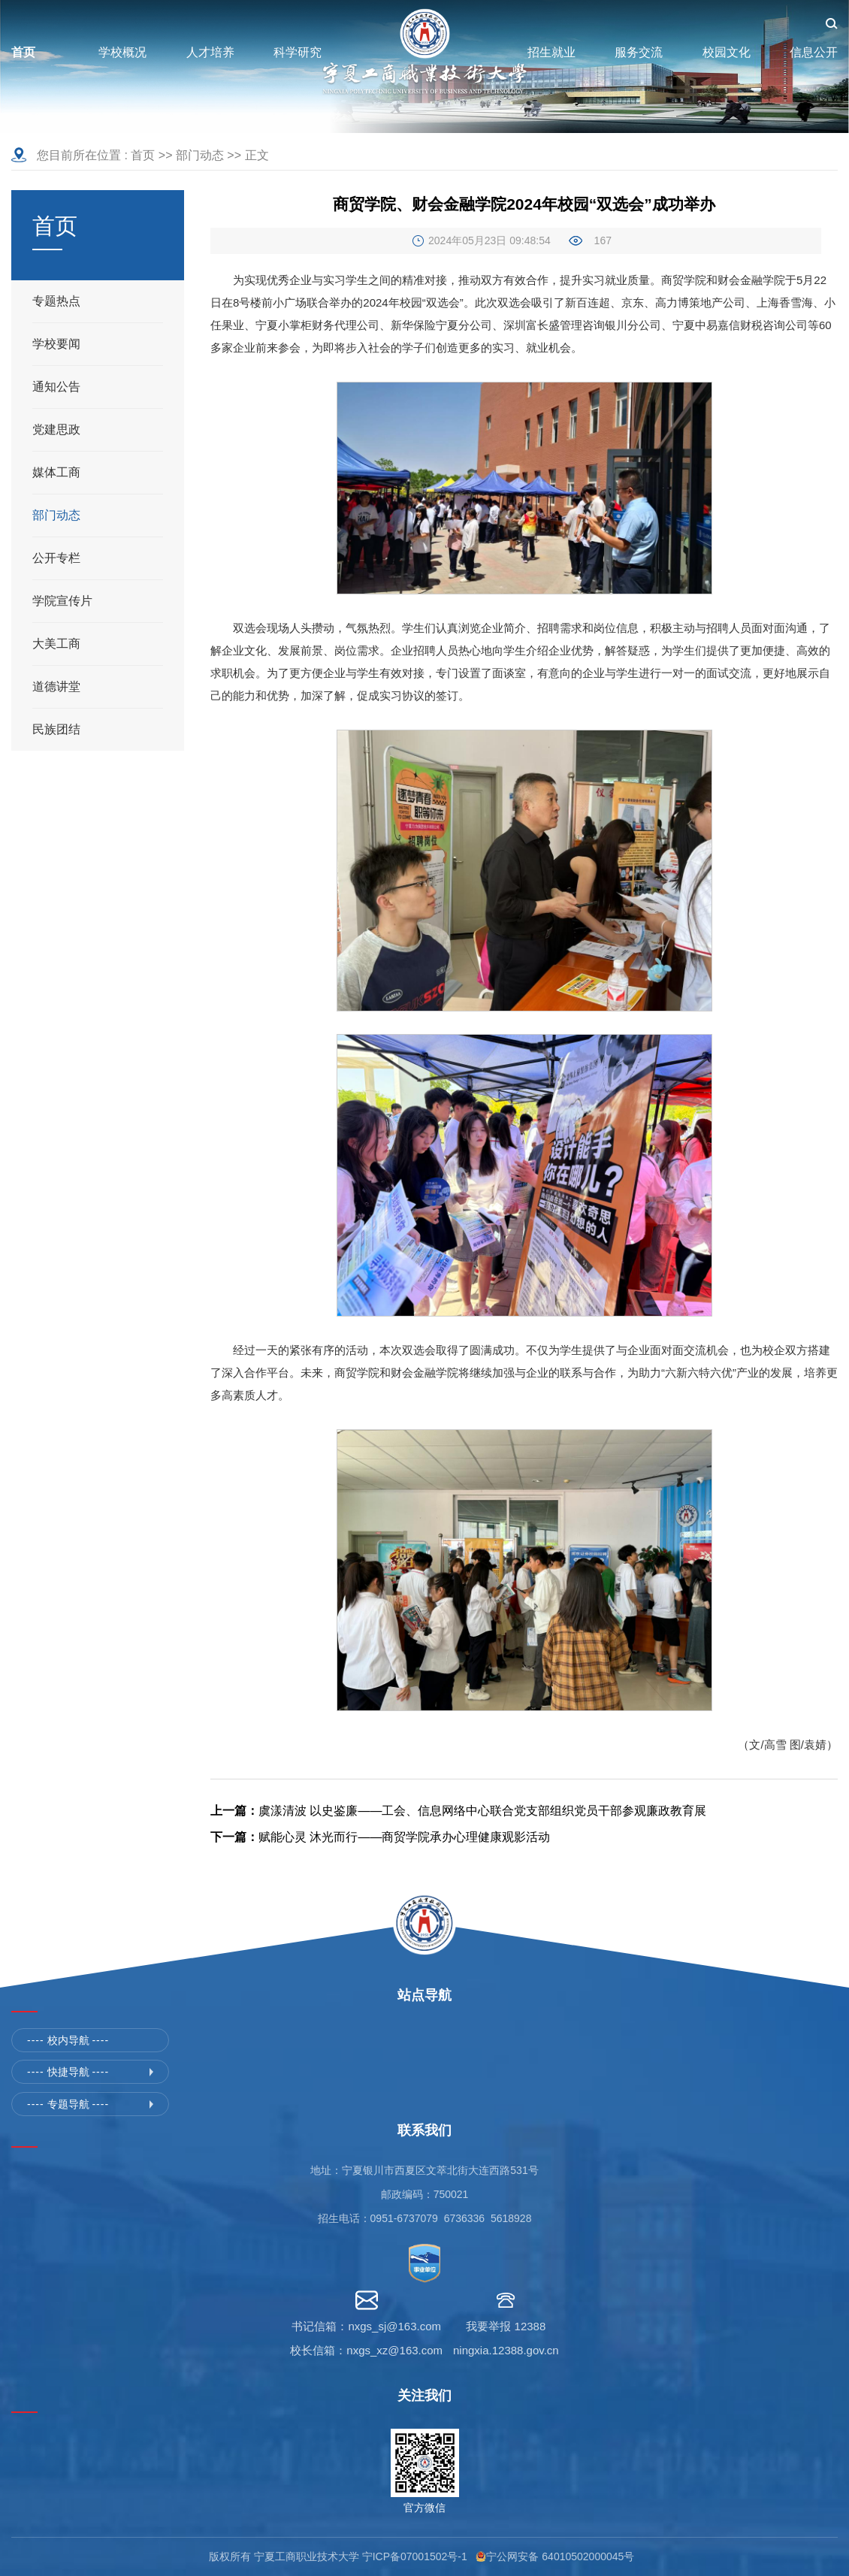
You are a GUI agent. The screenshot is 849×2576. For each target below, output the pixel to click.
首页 (143, 155)
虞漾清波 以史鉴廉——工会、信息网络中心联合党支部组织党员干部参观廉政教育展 (458, 1810)
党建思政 (56, 429)
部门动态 (200, 155)
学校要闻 (56, 343)
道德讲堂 (56, 686)
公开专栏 (56, 558)
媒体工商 (56, 472)
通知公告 (56, 386)
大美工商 (56, 643)
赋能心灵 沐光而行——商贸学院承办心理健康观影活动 (380, 1837)
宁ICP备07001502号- (411, 2556)
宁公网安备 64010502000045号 (563, 2556)
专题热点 (56, 301)
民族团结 (56, 729)
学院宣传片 (62, 600)
